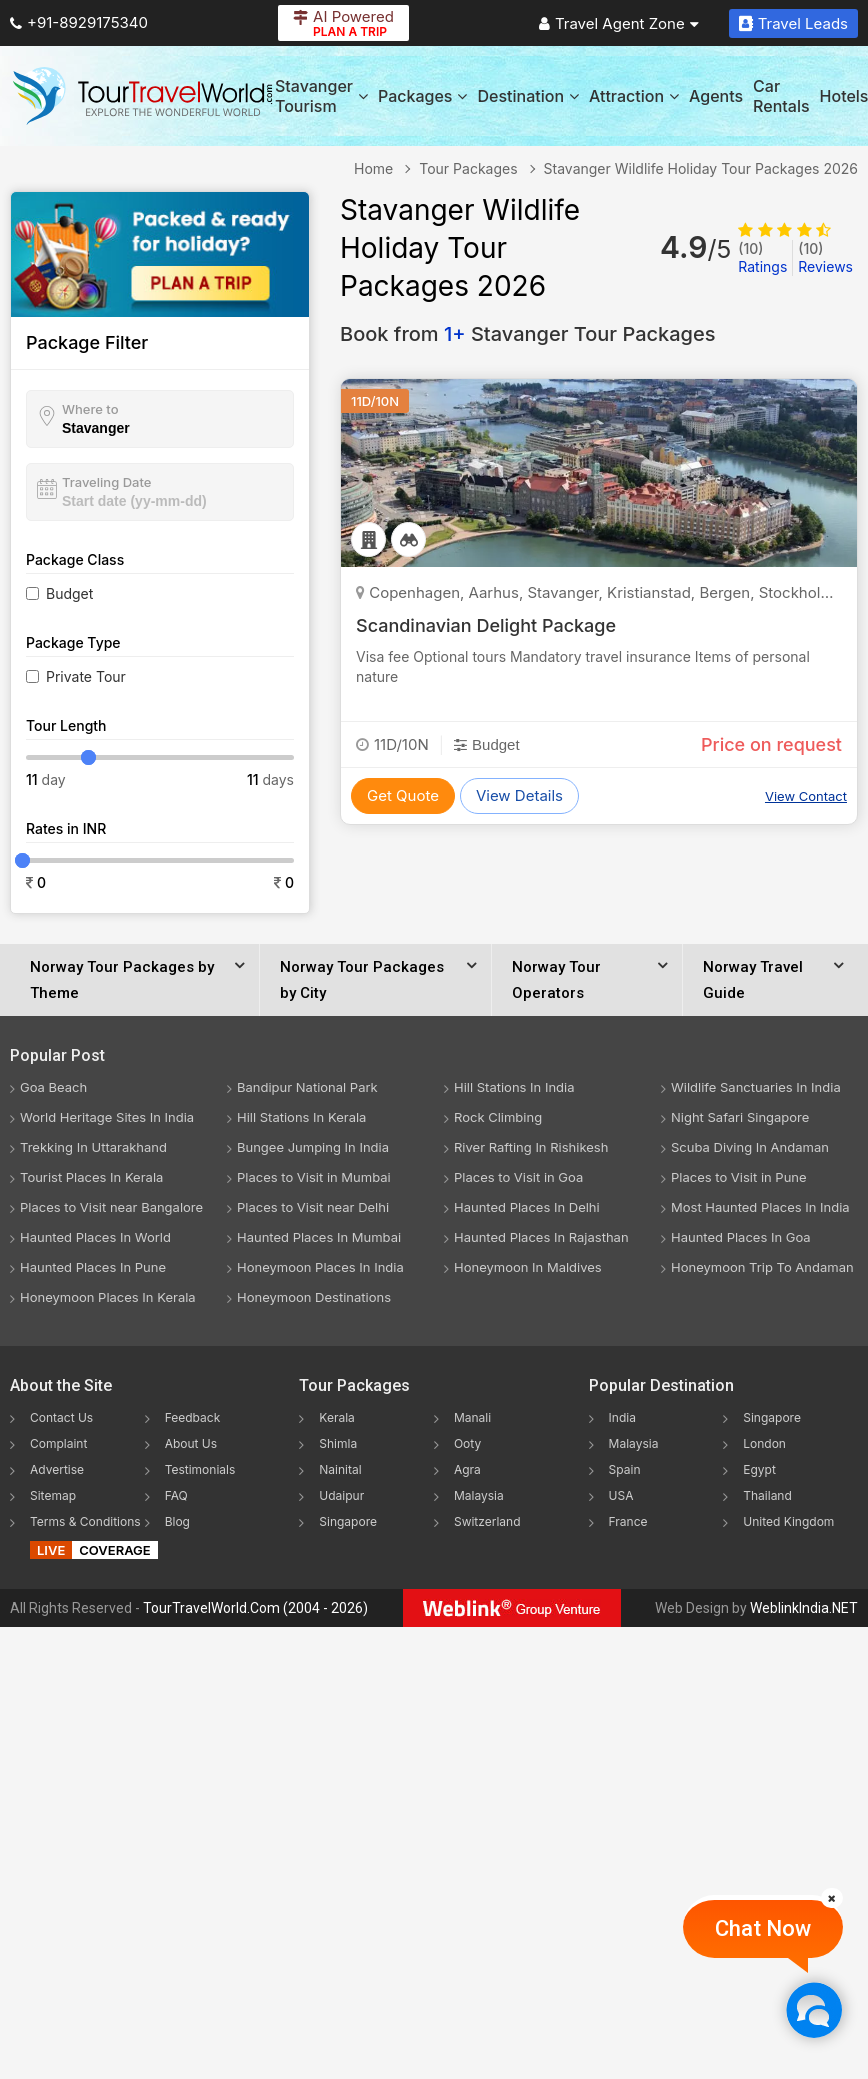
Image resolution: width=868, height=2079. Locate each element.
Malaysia (479, 1495)
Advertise (57, 1469)
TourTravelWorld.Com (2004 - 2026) (255, 1608)
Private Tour (86, 676)
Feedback (193, 1417)
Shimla (338, 1443)
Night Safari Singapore (740, 1117)
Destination (528, 96)
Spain (625, 1469)
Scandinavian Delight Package (486, 625)
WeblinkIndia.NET (804, 1608)
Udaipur (341, 1495)
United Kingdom (788, 1521)
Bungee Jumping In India (313, 1147)
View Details (519, 795)
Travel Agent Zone (619, 23)
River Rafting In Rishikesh (531, 1147)
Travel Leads (793, 23)
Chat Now (763, 1928)
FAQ (176, 1495)
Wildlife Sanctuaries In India (756, 1087)
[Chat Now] (813, 2009)
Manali (472, 1417)
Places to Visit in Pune (739, 1177)
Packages (422, 96)
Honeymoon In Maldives (528, 1267)
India (622, 1417)
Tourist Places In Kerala (91, 1177)
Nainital (340, 1469)
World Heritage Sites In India (107, 1117)
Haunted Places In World (95, 1237)
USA (621, 1495)
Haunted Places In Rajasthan (541, 1237)
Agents (716, 96)
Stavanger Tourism (321, 96)
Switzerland (487, 1521)
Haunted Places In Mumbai (319, 1237)
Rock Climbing (498, 1117)
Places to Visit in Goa (518, 1177)
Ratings (762, 257)
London (764, 1443)
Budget (69, 593)
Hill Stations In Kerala (301, 1117)
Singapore (348, 1521)
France (628, 1521)
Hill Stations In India (514, 1087)
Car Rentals (781, 96)
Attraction (634, 96)
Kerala (336, 1417)
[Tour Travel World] (142, 96)
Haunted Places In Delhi (527, 1207)
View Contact (806, 796)
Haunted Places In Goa (741, 1237)
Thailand (767, 1495)
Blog (177, 1521)
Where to (90, 409)
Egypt (759, 1469)
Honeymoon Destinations (314, 1297)
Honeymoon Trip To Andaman (762, 1267)
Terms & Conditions (85, 1521)
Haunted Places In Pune (93, 1267)
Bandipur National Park (307, 1087)
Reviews (825, 257)
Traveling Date (106, 482)
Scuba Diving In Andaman (750, 1147)
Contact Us (61, 1417)
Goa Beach (53, 1087)
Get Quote (403, 795)
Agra (467, 1469)
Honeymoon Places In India (320, 1267)
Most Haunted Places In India (760, 1207)
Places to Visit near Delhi (313, 1207)
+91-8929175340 (79, 22)
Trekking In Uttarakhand (93, 1147)
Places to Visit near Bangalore (111, 1207)
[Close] (832, 1898)
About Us (191, 1443)
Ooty (467, 1443)
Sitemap (53, 1495)
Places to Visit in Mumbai (314, 1177)
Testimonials (200, 1469)
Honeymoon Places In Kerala (108, 1297)
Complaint (58, 1443)
